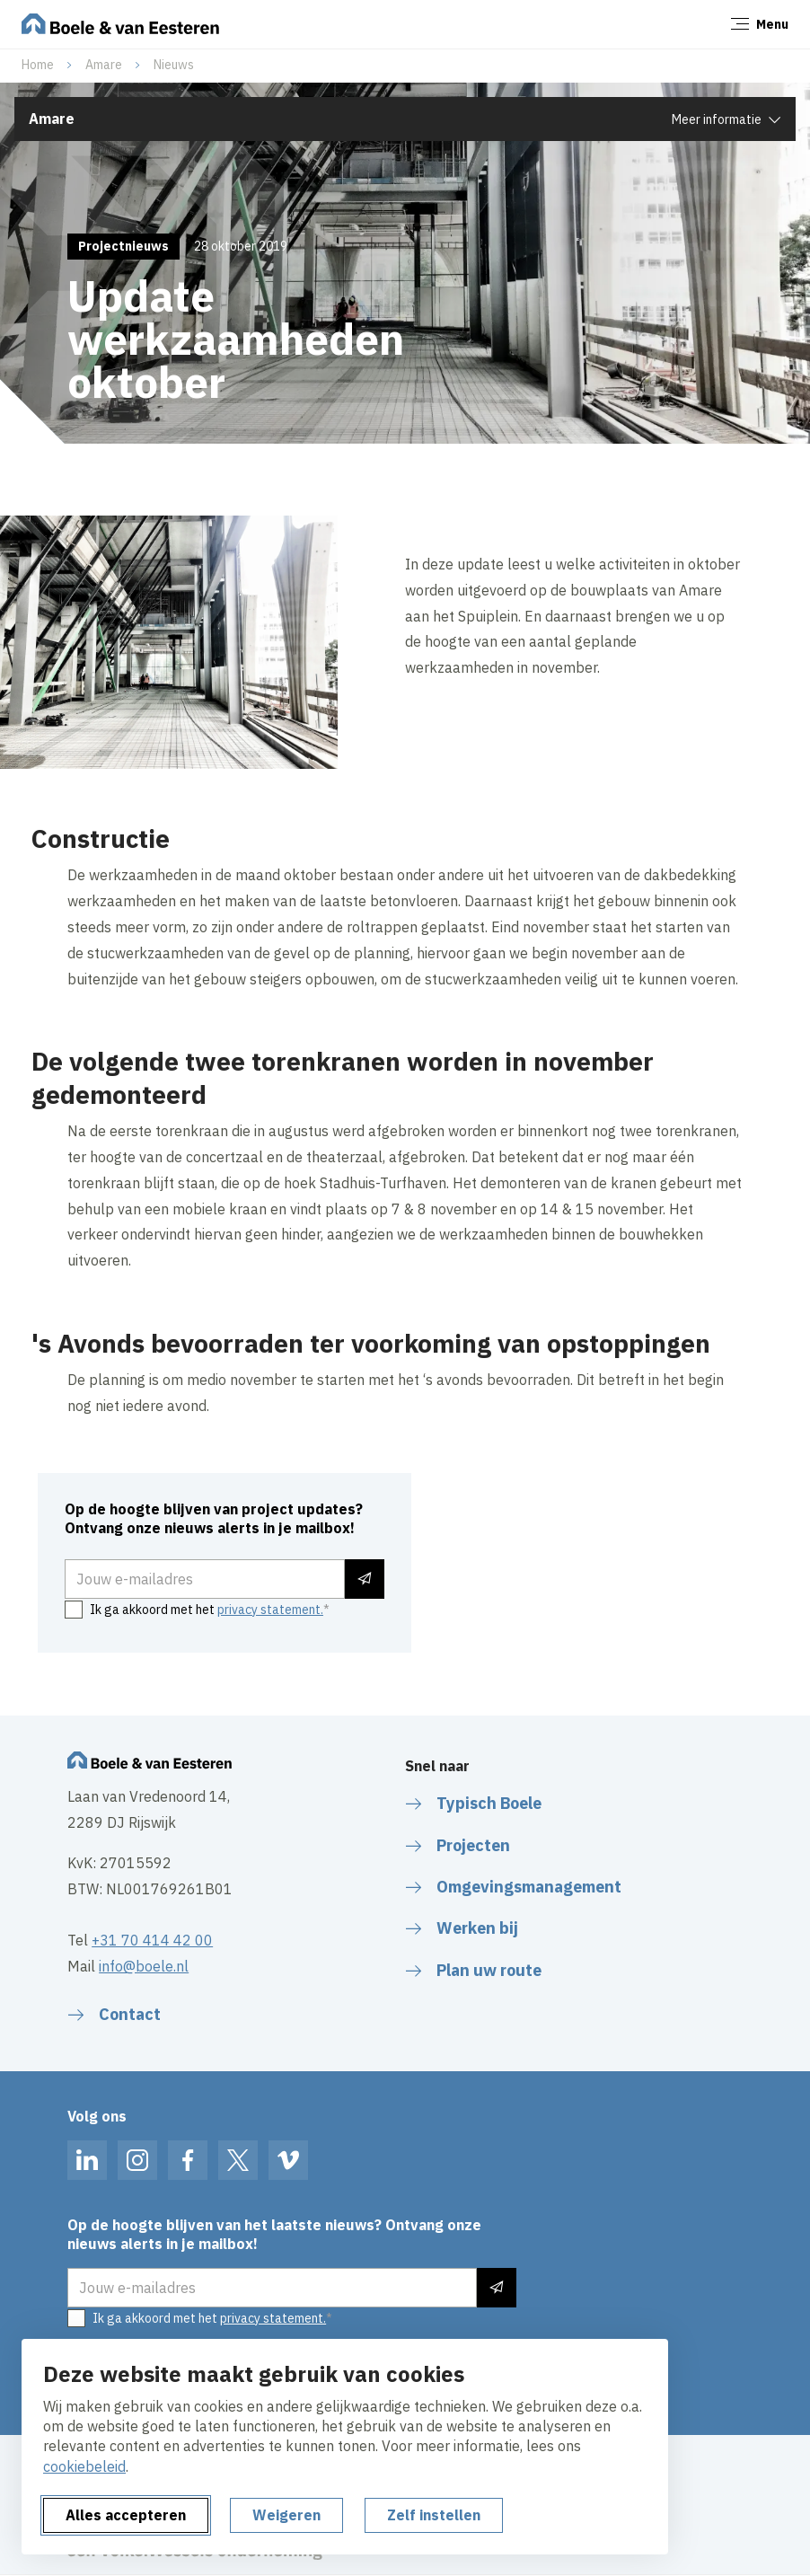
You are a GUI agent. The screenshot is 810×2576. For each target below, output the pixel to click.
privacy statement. (270, 1609)
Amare (103, 65)
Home (38, 65)
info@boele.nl (144, 1966)
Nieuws (174, 65)
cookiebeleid (84, 2466)
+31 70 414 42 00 (152, 1940)
